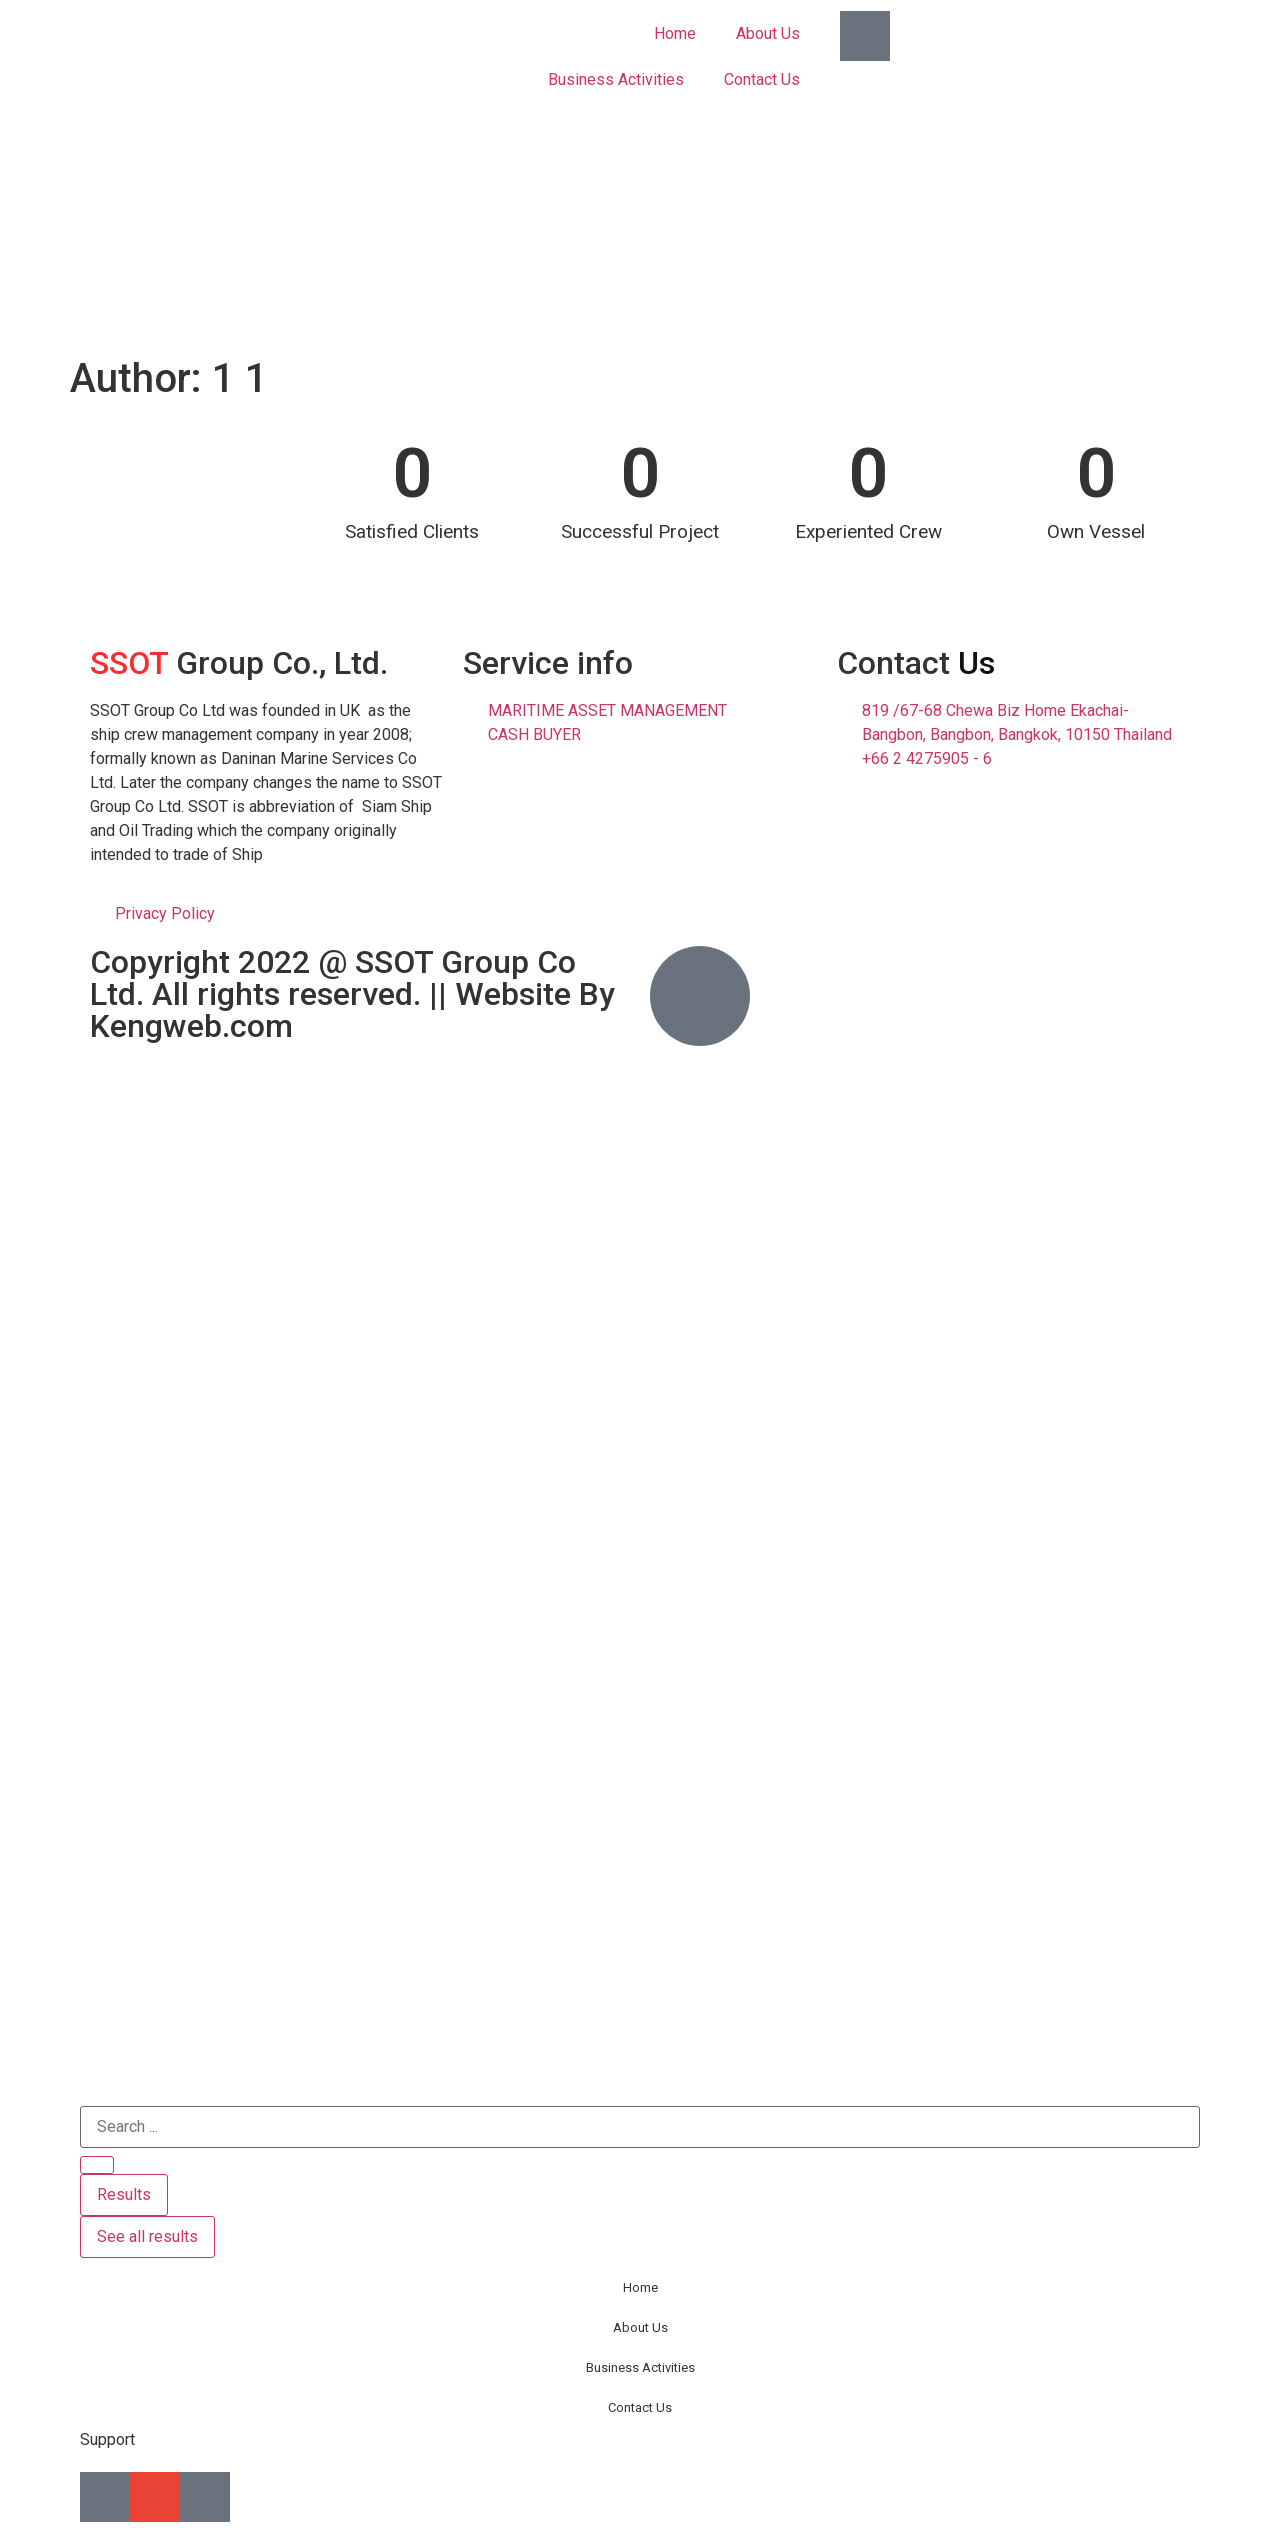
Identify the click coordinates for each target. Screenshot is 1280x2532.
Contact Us (762, 79)
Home (675, 33)
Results (124, 2194)
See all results (147, 2236)
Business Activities (616, 79)
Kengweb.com (191, 1026)
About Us (768, 33)
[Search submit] (97, 2165)
